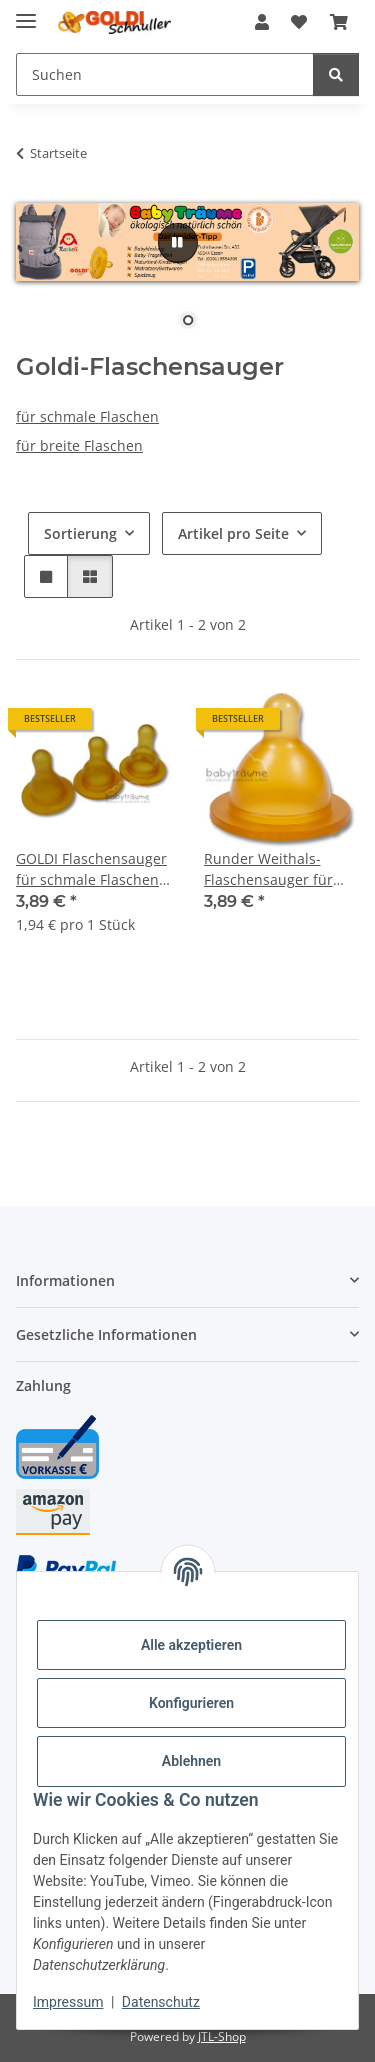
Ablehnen (191, 1761)
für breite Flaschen (79, 445)
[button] (262, 22)
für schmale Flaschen (87, 416)
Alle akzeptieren (191, 1645)
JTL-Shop (222, 2036)
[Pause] (178, 243)
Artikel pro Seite (233, 533)
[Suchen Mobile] (165, 74)
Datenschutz (161, 2002)
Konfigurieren (191, 1703)
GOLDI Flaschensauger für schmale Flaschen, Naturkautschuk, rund (91, 869)
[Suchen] (336, 74)
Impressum (68, 2002)
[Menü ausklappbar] (26, 12)
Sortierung (80, 533)
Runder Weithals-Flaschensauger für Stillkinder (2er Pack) (272, 869)
